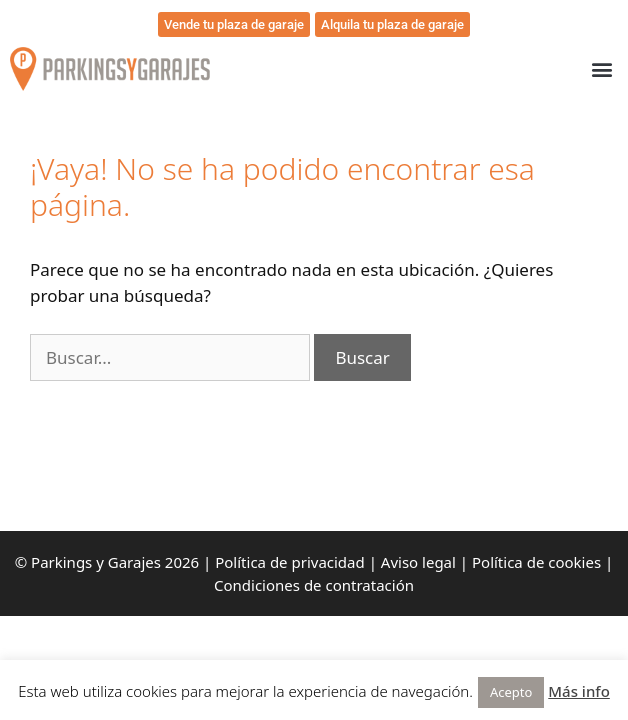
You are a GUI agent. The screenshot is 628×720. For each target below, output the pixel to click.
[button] (601, 69)
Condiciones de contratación (314, 585)
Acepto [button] (511, 692)
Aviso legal (418, 562)
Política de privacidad (290, 562)
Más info (579, 691)
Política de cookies (536, 562)
